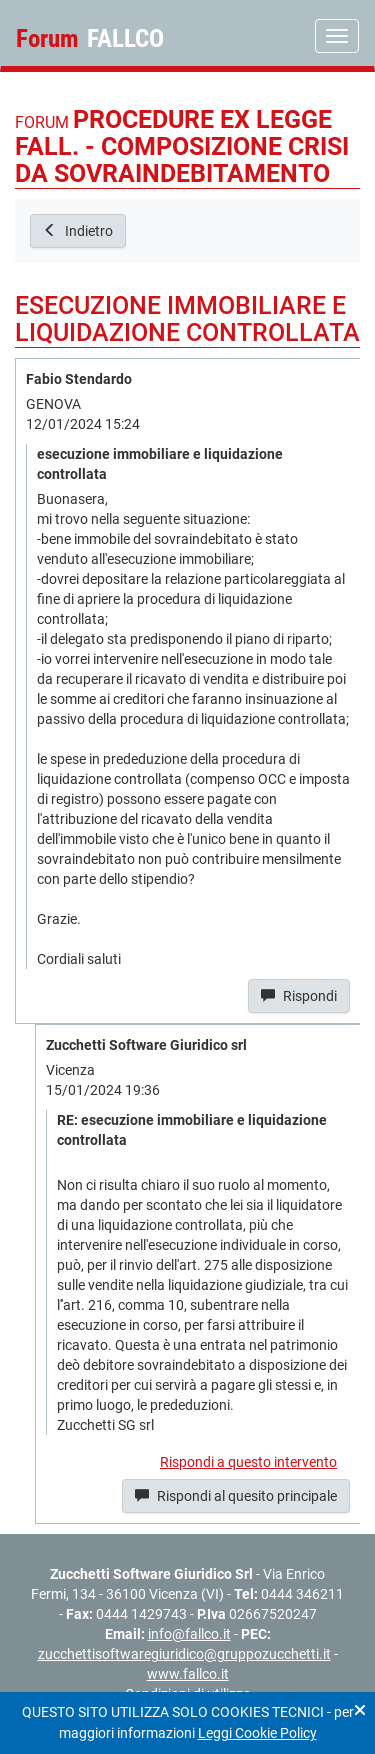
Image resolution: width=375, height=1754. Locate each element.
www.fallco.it (188, 1674)
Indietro (78, 231)
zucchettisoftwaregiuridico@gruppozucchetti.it (184, 1654)
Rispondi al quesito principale (236, 1496)
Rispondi (299, 996)
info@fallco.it (189, 1634)
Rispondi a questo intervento (248, 1462)
